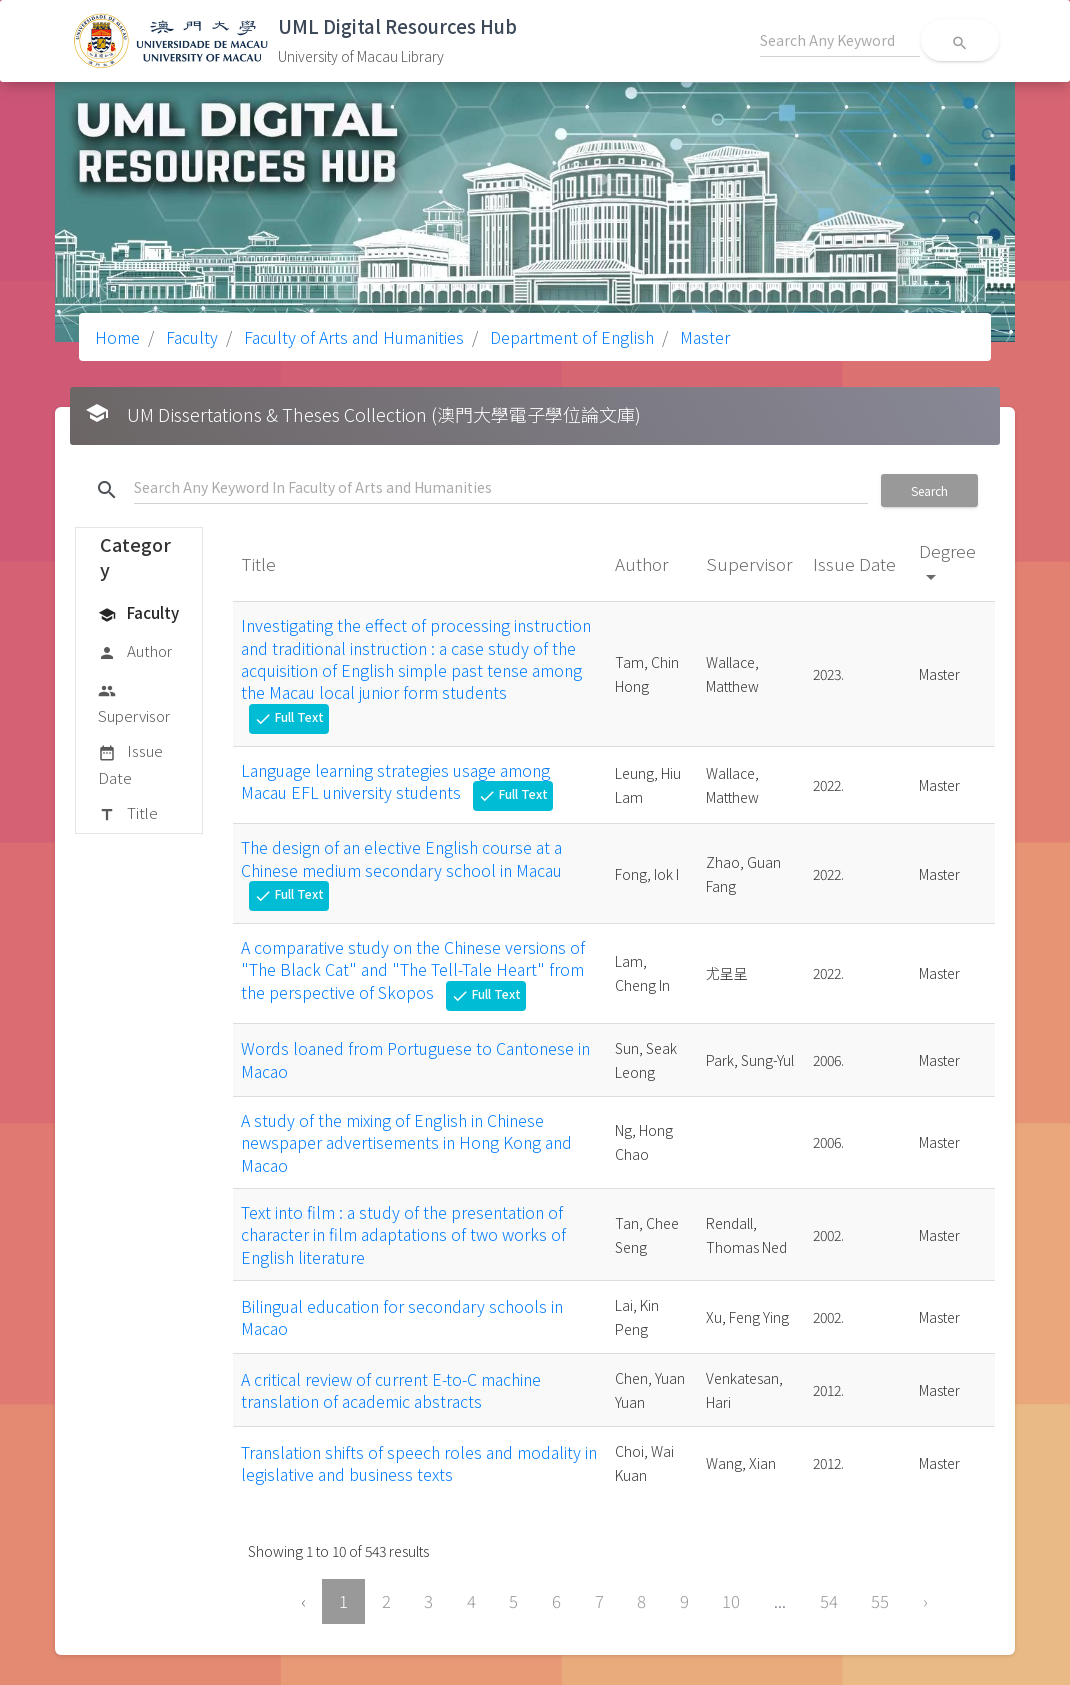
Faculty (190, 337)
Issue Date (130, 763)
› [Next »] (925, 1601)
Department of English (570, 337)
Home (117, 337)
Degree (947, 562)
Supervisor (134, 702)
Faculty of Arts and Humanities (352, 337)
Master (703, 337)
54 (829, 1601)
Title (128, 814)
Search (929, 490)
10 (731, 1601)
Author (135, 652)
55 (880, 1601)
